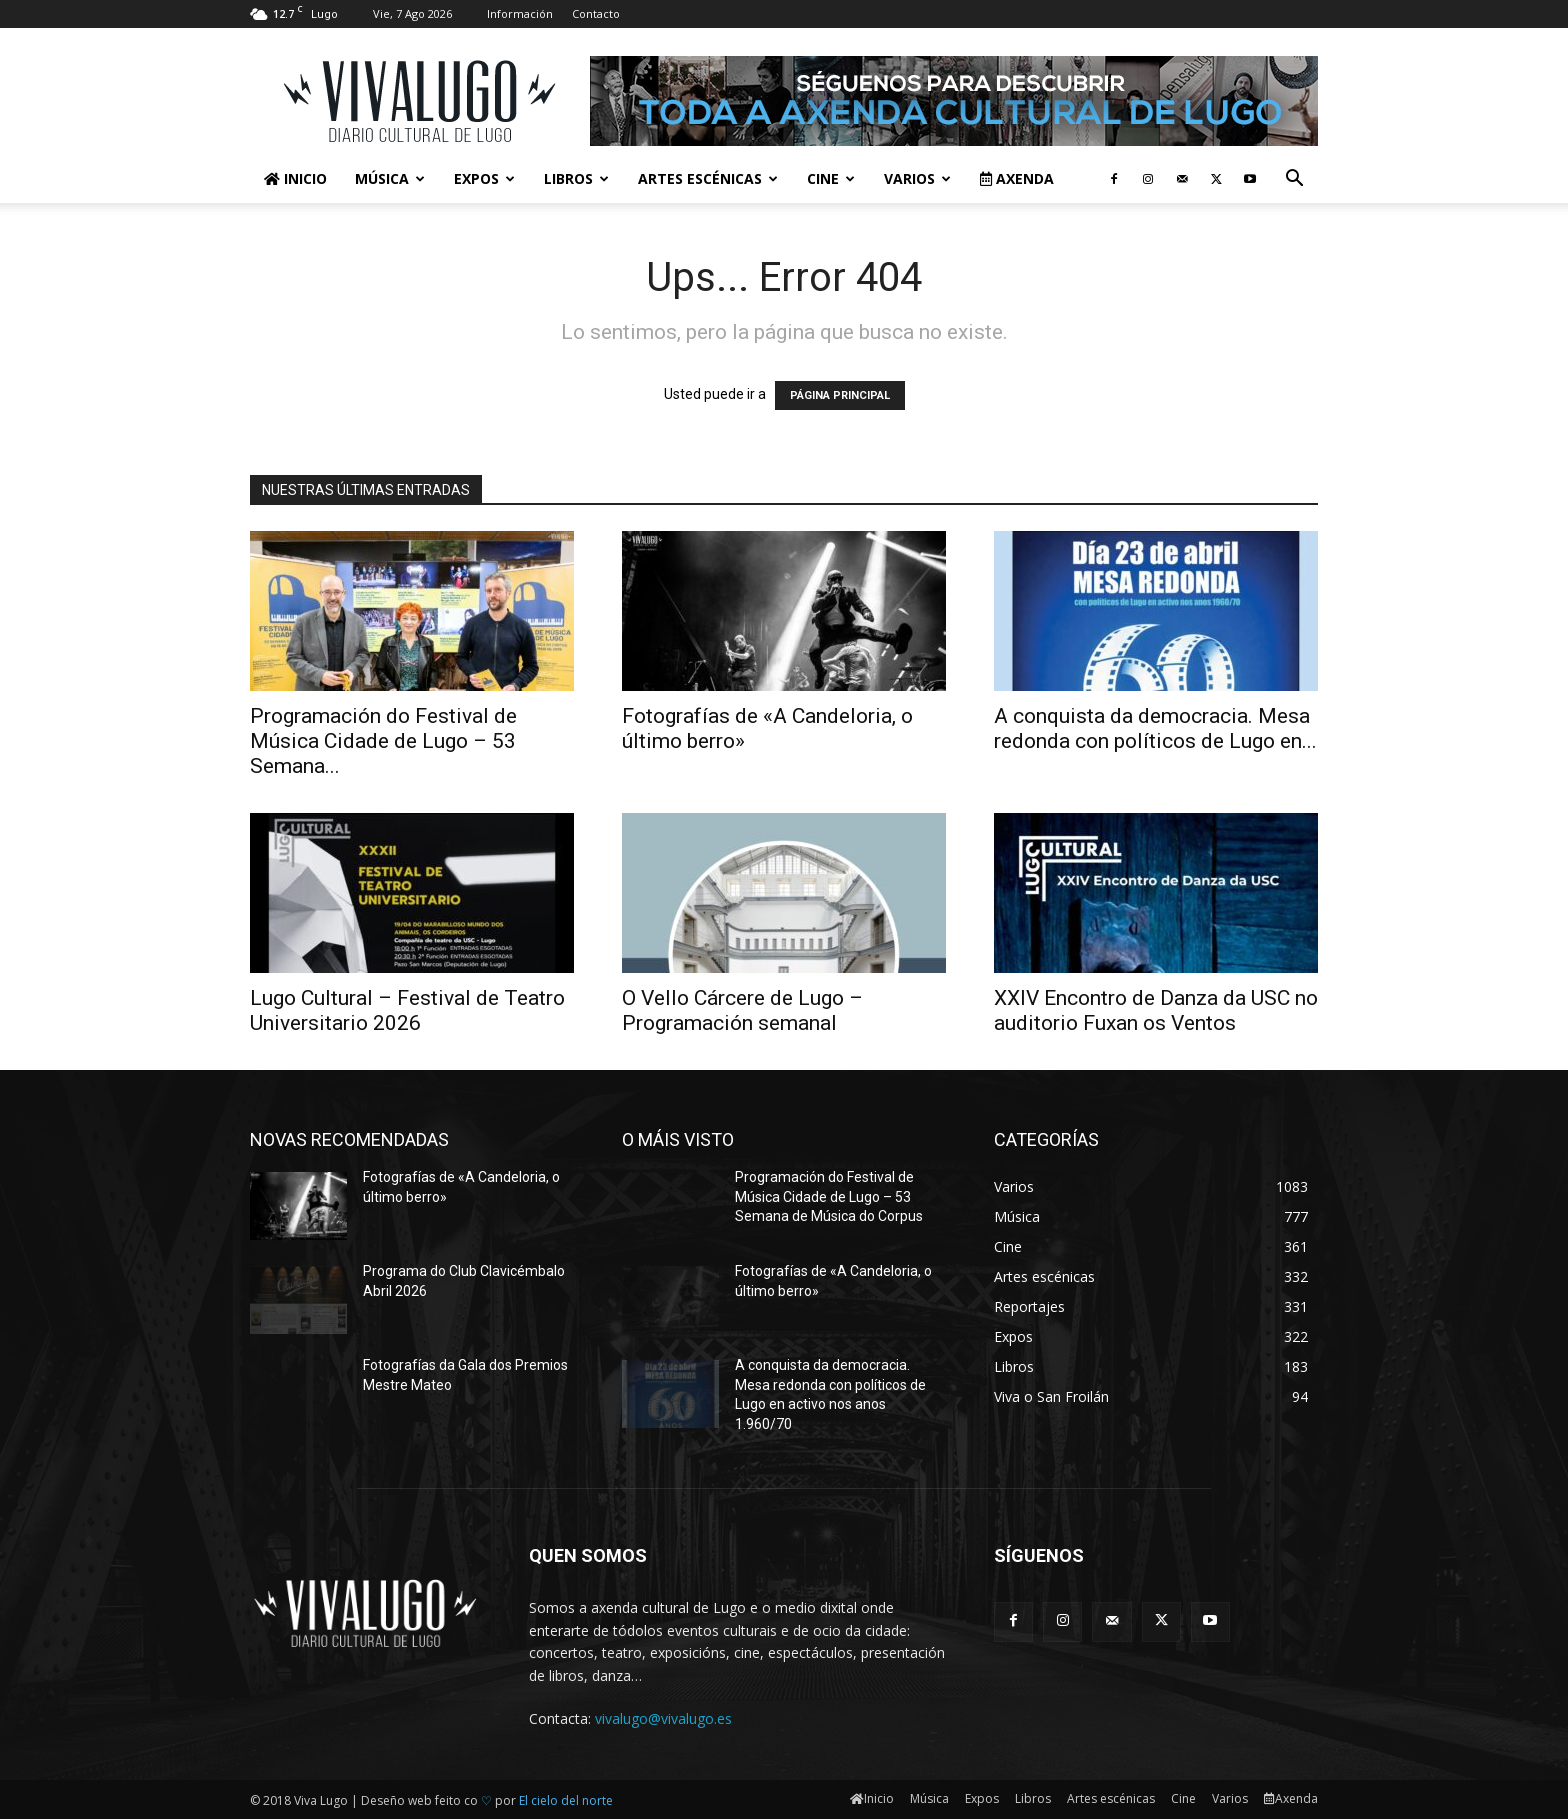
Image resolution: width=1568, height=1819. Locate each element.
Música (390, 178)
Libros (576, 178)
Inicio (295, 178)
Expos (484, 178)
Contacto (596, 13)
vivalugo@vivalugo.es (663, 1718)
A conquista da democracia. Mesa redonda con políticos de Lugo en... (1155, 728)
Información (520, 13)
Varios (917, 178)
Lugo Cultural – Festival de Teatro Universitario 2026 (407, 1010)
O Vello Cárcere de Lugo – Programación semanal (742, 1010)
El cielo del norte (566, 1800)
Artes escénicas (708, 178)
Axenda (1017, 178)
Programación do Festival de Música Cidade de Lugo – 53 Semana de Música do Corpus (829, 1196)
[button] (1294, 180)
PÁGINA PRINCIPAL (840, 395)
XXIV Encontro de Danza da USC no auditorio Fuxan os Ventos (1156, 1010)
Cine (831, 178)
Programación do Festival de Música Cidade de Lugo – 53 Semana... (383, 741)
